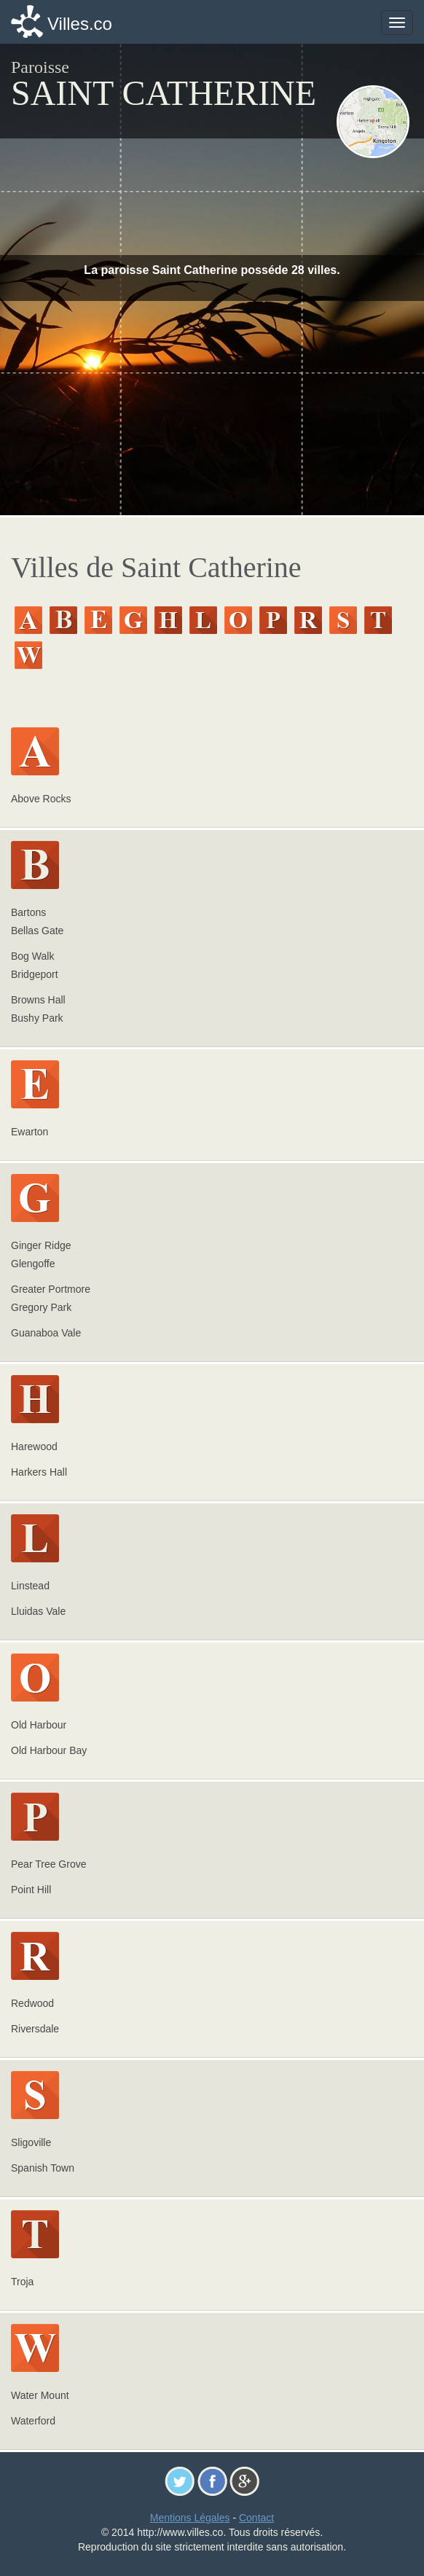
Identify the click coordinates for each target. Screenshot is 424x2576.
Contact (256, 2518)
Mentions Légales (190, 2518)
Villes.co (79, 24)
